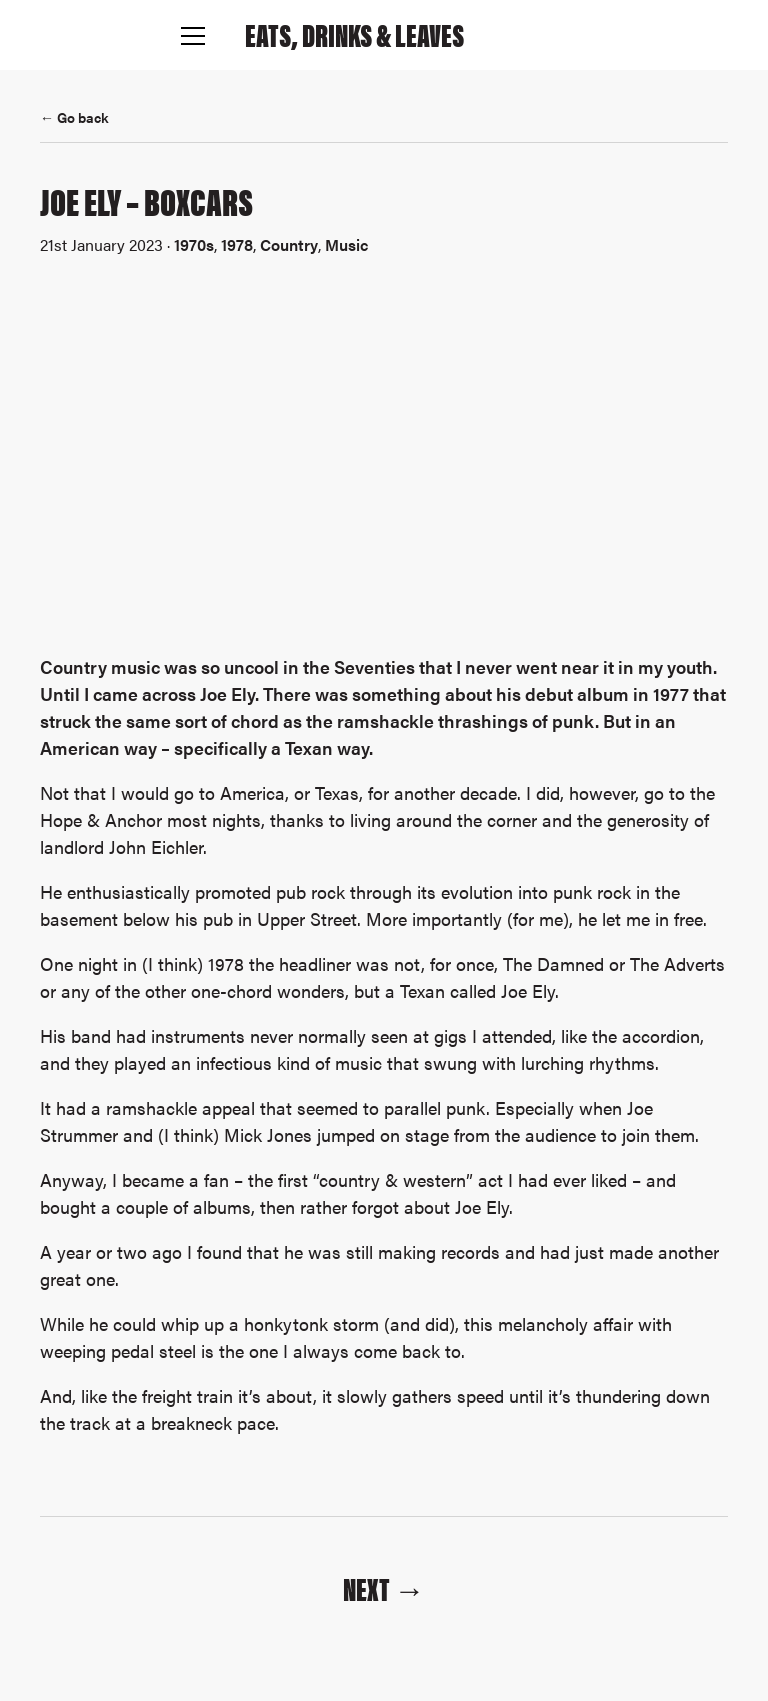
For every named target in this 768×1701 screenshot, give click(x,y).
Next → (384, 1588)
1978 (237, 244)
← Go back (74, 117)
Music (346, 244)
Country (289, 244)
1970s (194, 244)
